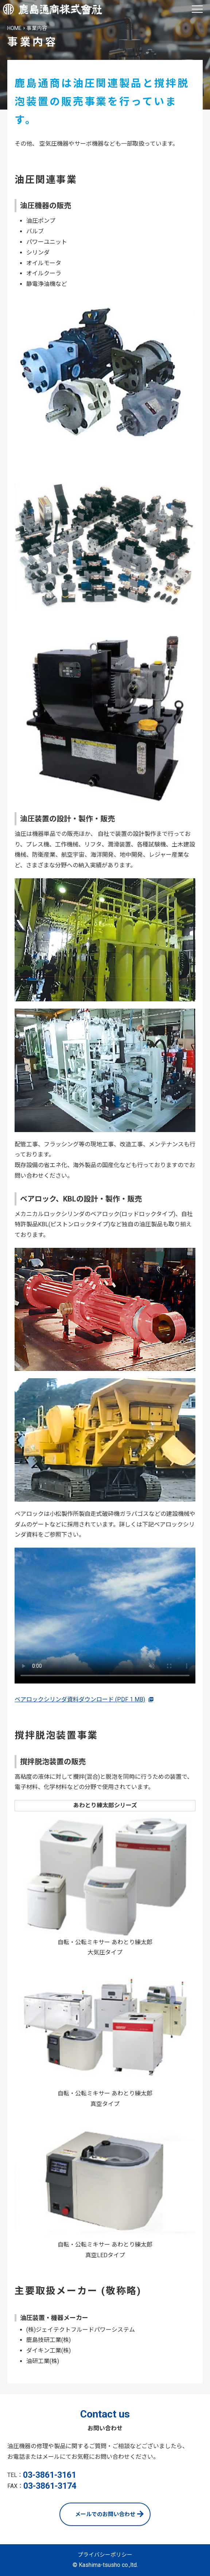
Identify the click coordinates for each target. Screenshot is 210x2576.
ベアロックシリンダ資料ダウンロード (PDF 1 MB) (80, 1699)
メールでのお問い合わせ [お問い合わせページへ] (105, 2514)
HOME (14, 28)
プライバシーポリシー (105, 2555)
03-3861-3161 (49, 2475)
